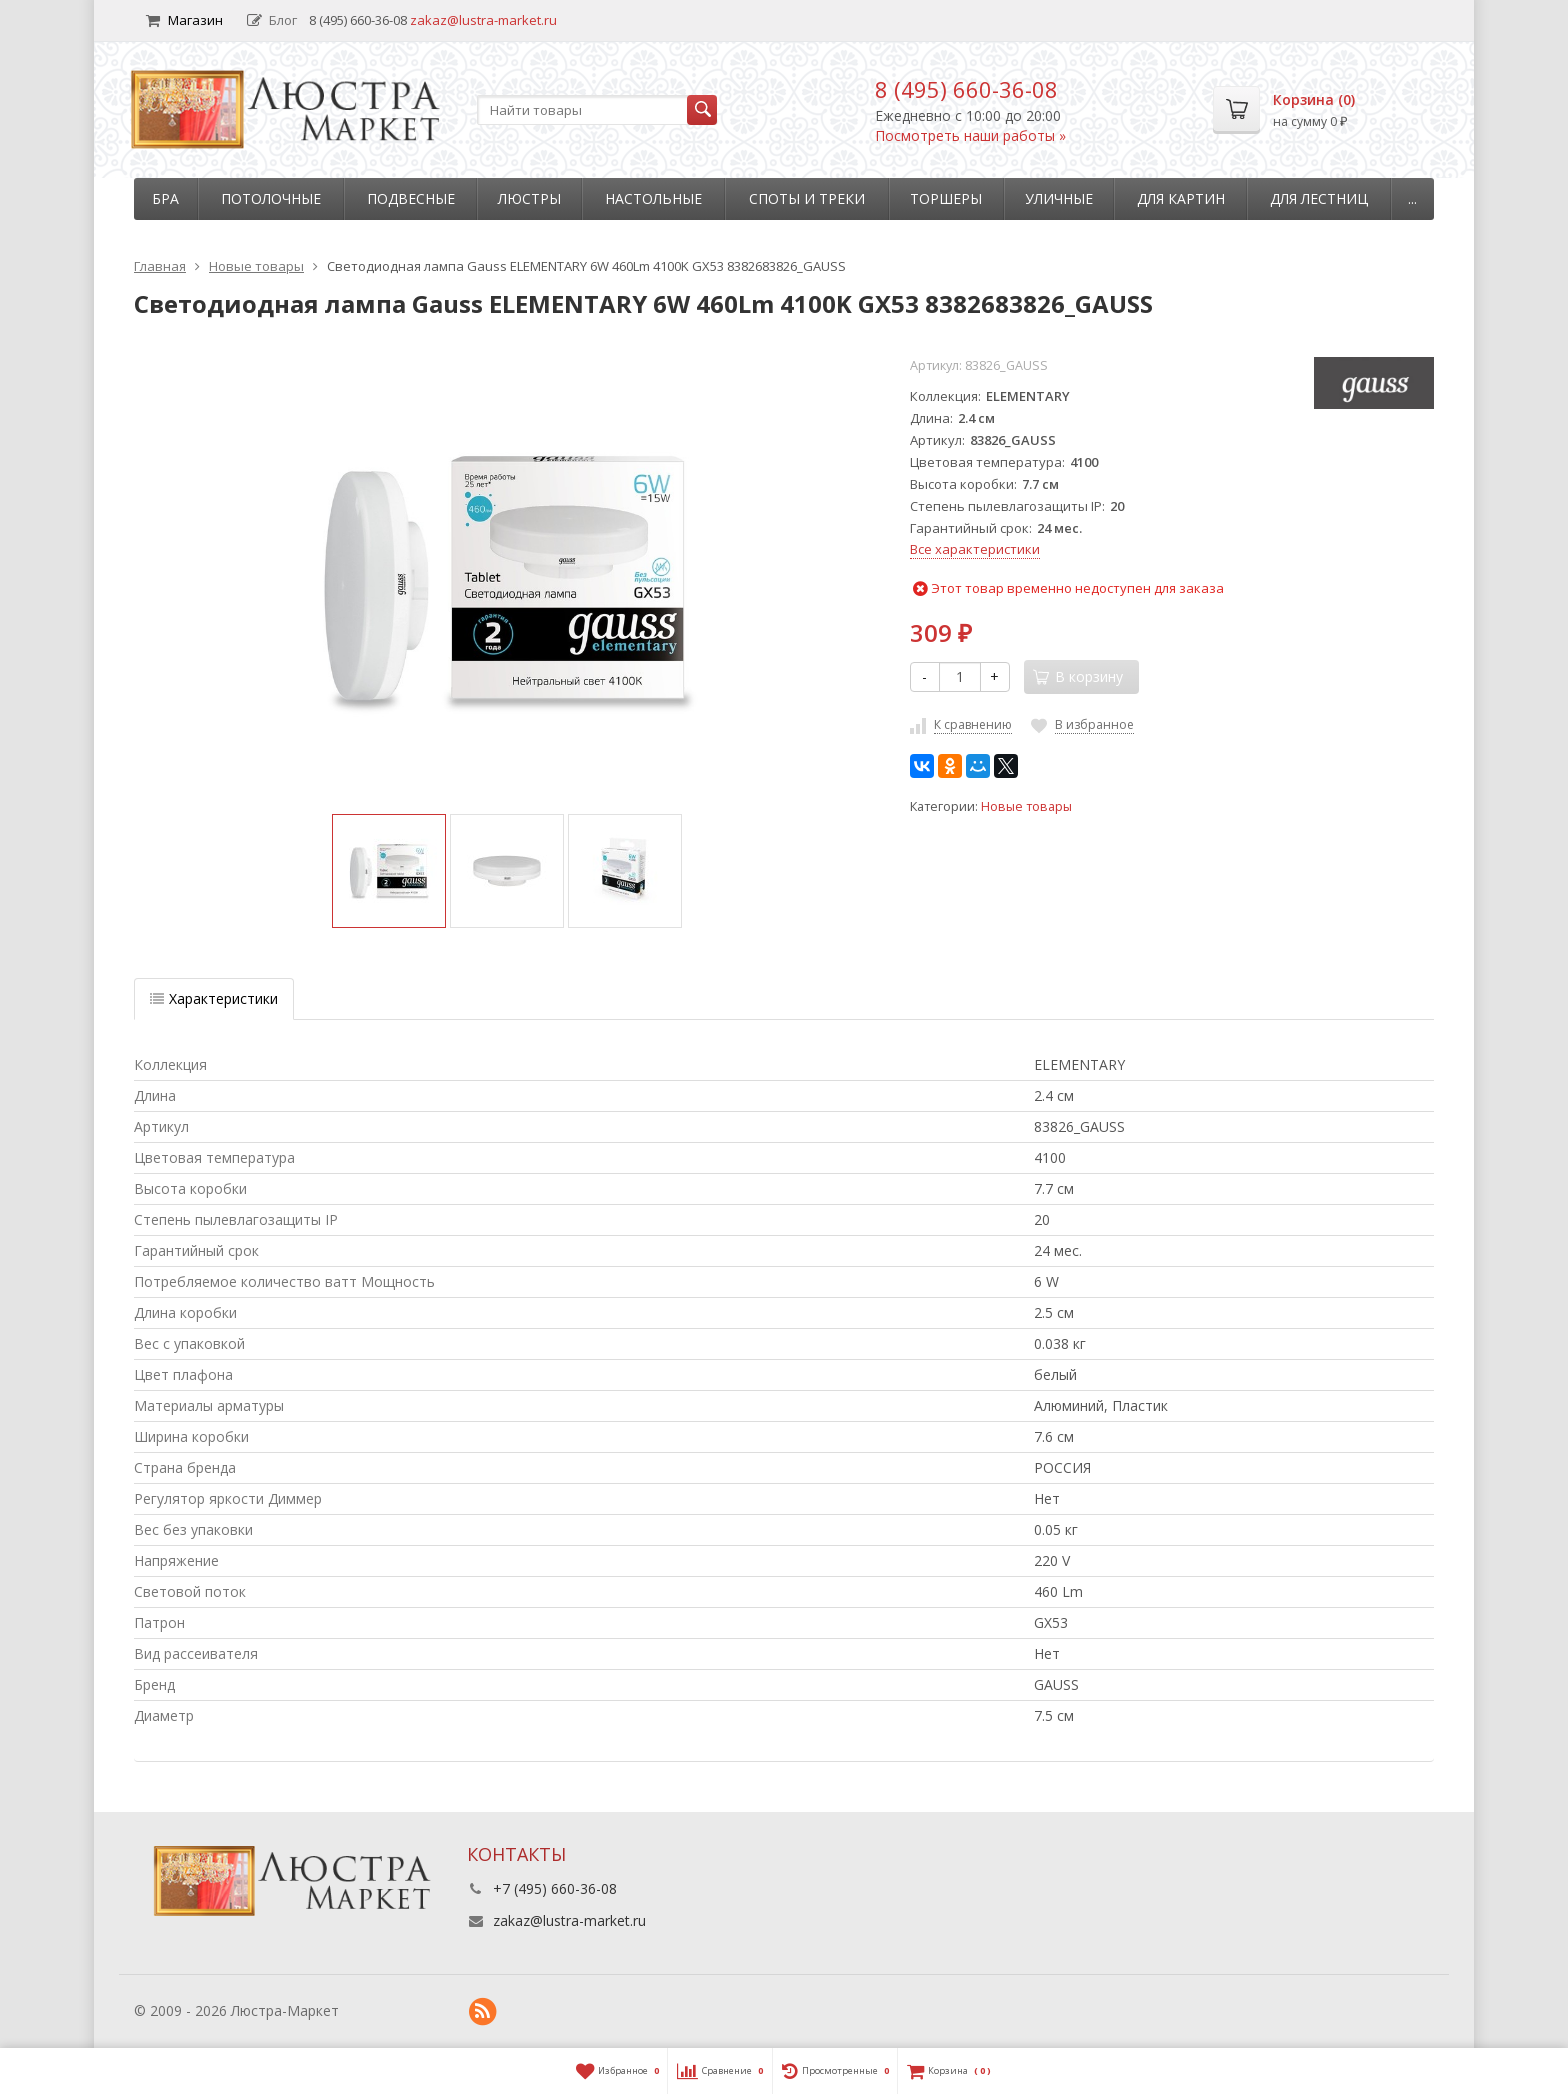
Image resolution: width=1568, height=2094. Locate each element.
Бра (165, 198)
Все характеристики (975, 549)
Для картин (1181, 198)
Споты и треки (807, 198)
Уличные (1059, 198)
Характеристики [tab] (214, 998)
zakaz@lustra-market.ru (483, 20)
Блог (272, 20)
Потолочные (271, 198)
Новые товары (1026, 806)
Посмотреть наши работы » (970, 135)
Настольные (653, 198)
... (1412, 198)
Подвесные (411, 198)
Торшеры (946, 198)
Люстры (529, 198)
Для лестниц (1319, 198)
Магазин (184, 20)
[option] (389, 871)
